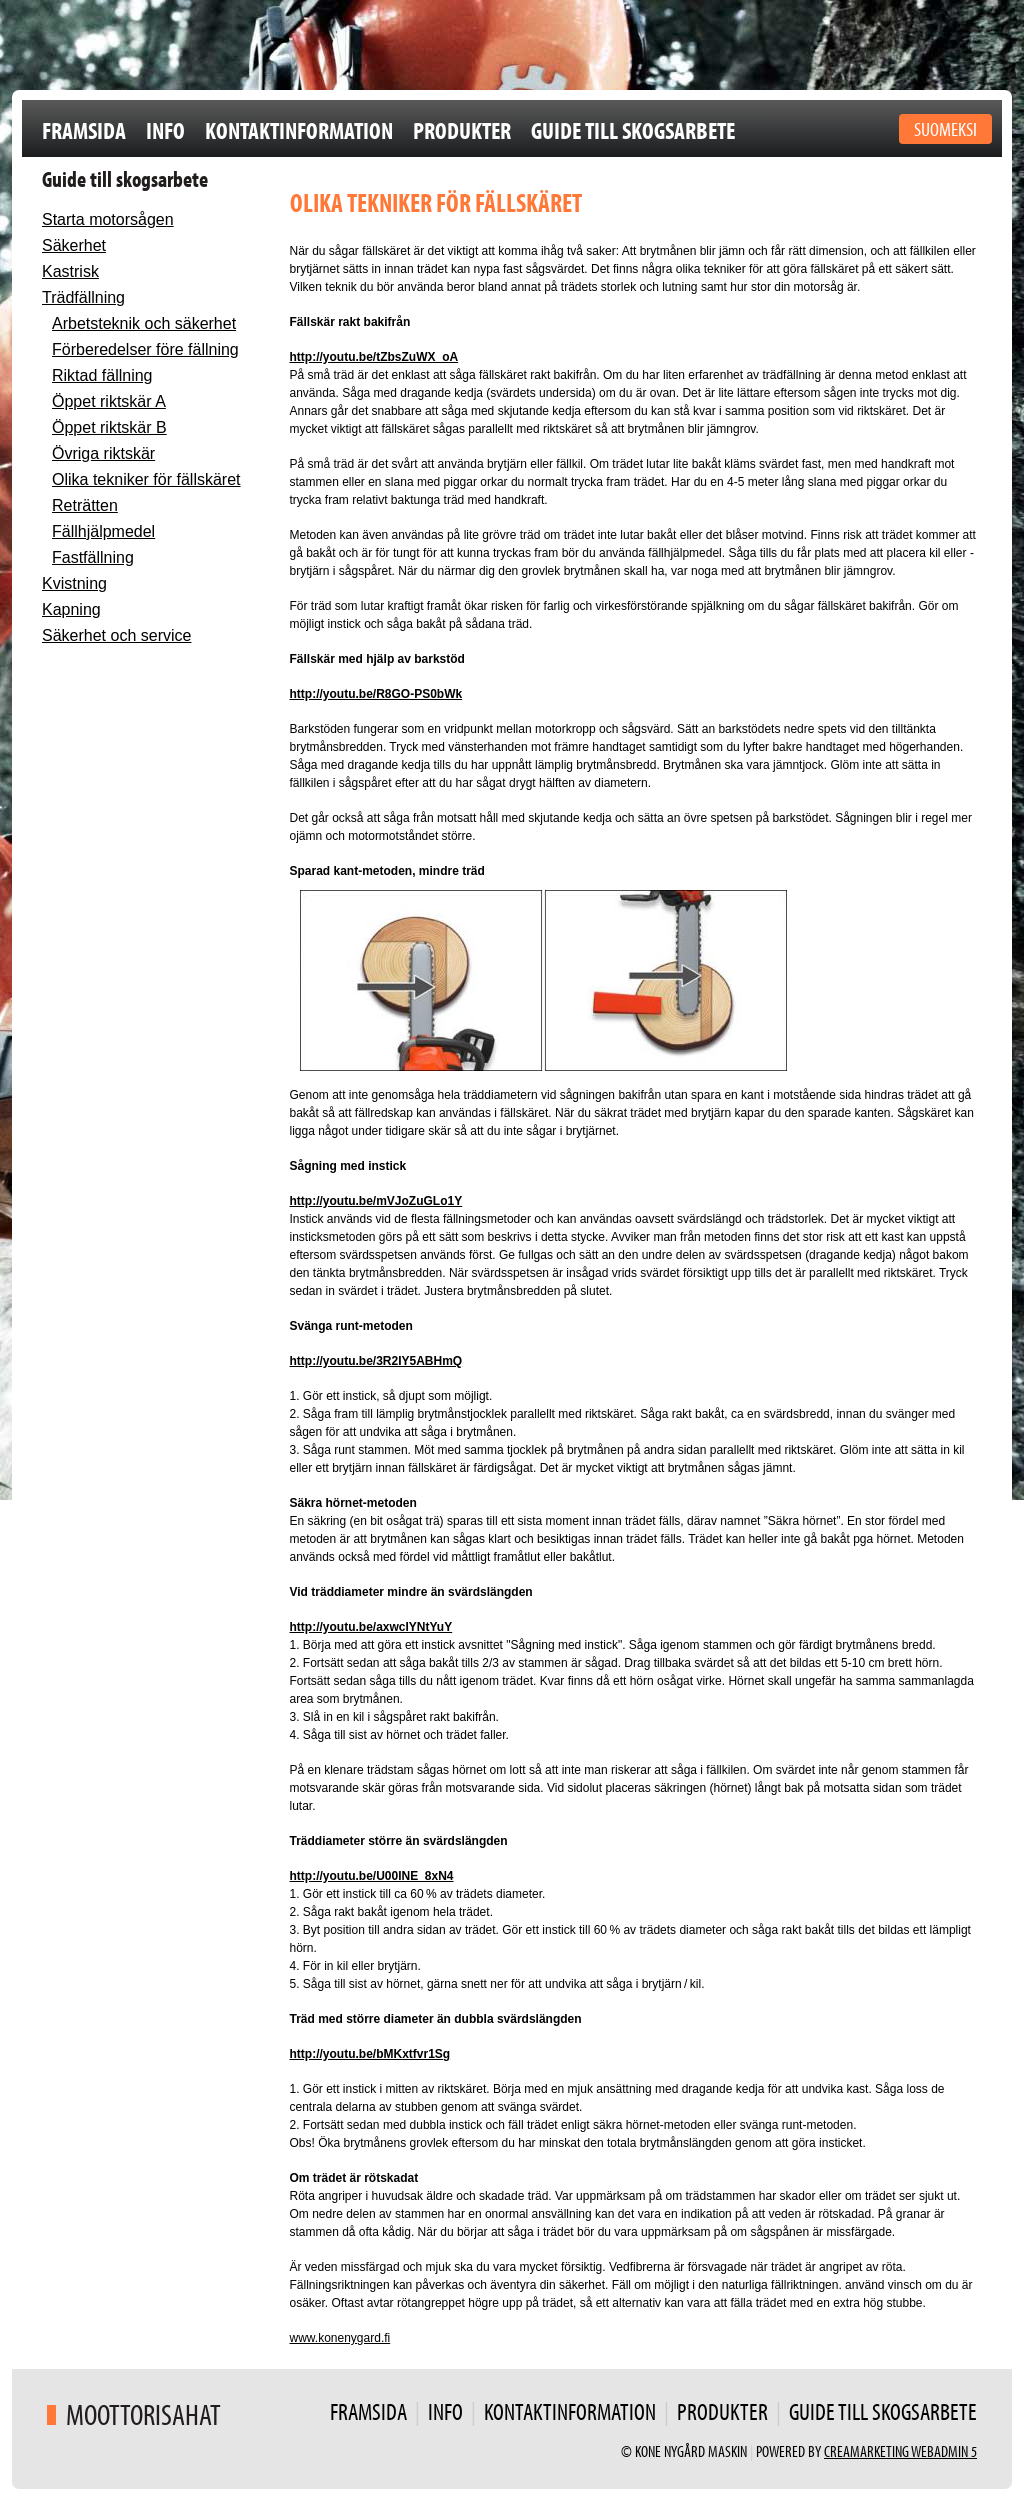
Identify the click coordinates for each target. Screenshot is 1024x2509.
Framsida (84, 130)
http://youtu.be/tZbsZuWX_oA (374, 357)
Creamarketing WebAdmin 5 (900, 2451)
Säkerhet (74, 245)
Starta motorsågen (108, 219)
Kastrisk (70, 271)
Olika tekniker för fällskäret (146, 479)
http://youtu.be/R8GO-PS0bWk (376, 694)
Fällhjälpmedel (103, 531)
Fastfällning (93, 557)
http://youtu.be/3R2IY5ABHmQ (376, 1361)
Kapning (71, 609)
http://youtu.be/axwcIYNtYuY (371, 1627)
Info (165, 130)
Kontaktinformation (299, 130)
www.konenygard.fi (340, 2338)
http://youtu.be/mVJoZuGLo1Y (376, 1201)
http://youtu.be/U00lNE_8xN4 (372, 1876)
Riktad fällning (102, 375)
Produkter (462, 130)
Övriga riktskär (103, 453)
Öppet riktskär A (109, 401)
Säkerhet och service (116, 635)
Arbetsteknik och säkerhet (144, 323)
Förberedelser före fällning (145, 349)
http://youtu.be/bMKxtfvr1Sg (370, 2054)
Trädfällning (83, 297)
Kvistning (74, 583)
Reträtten (85, 505)
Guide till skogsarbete (633, 130)
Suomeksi (945, 128)
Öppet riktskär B (109, 427)
